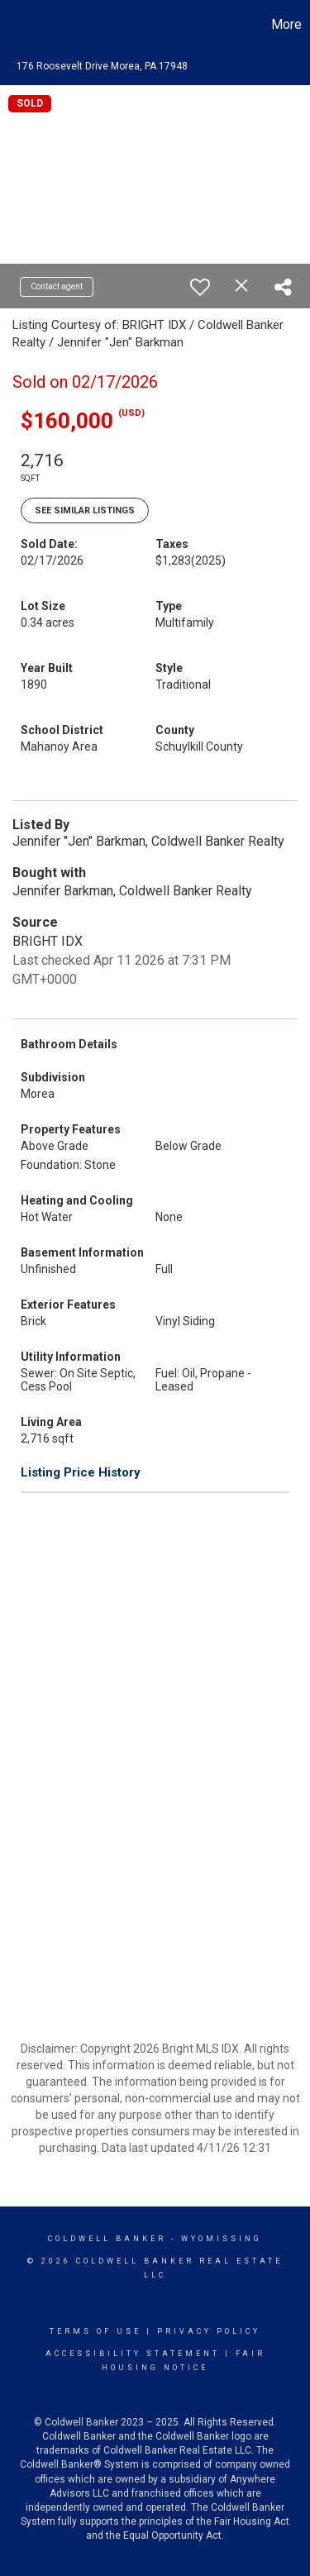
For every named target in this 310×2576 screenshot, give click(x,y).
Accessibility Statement (132, 2353)
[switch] (200, 287)
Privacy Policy (208, 2331)
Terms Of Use (95, 2331)
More (286, 24)
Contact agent (57, 286)
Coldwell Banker (107, 2239)
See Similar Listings (85, 510)
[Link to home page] (15, 25)
